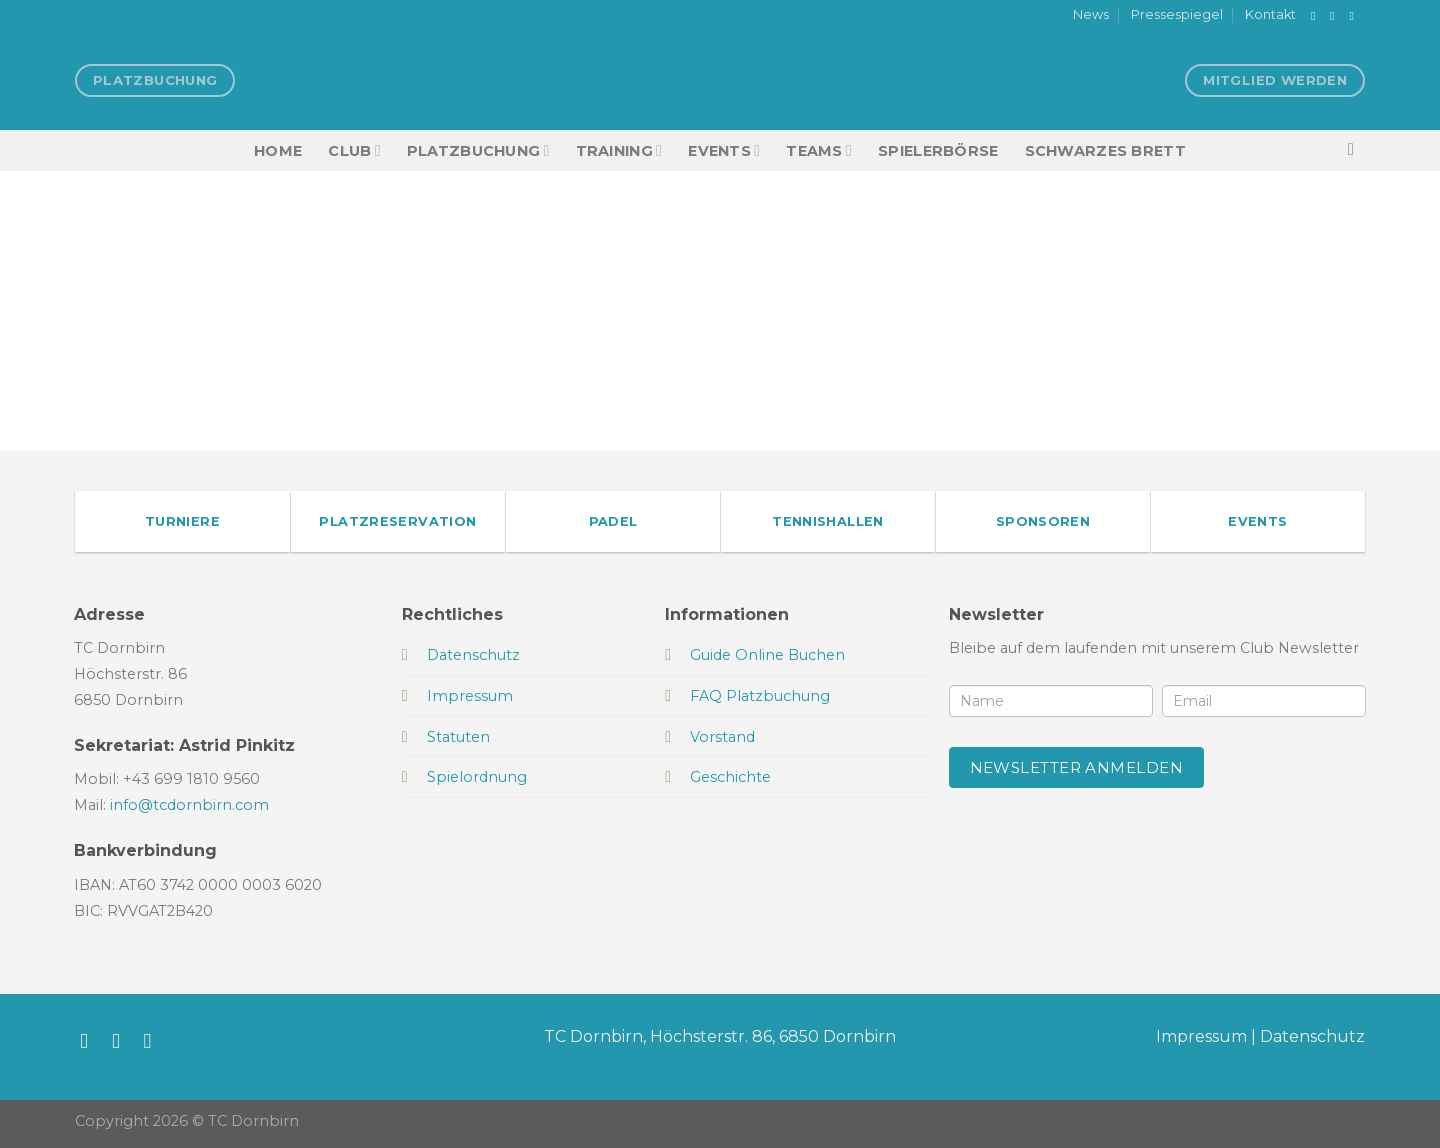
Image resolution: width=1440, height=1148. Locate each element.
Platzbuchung (478, 150)
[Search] (1356, 150)
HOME (278, 151)
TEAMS (819, 150)
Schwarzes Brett (1105, 151)
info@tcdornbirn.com (189, 805)
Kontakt (1270, 14)
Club (354, 150)
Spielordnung (477, 777)
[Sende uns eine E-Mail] (1355, 16)
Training (619, 150)
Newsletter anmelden (1077, 767)
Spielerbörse (938, 151)
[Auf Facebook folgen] (1317, 16)
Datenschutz (1312, 1036)
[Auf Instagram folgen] (1336, 16)
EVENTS (724, 150)
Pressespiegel (1177, 14)
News (1091, 14)
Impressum (1201, 1036)
